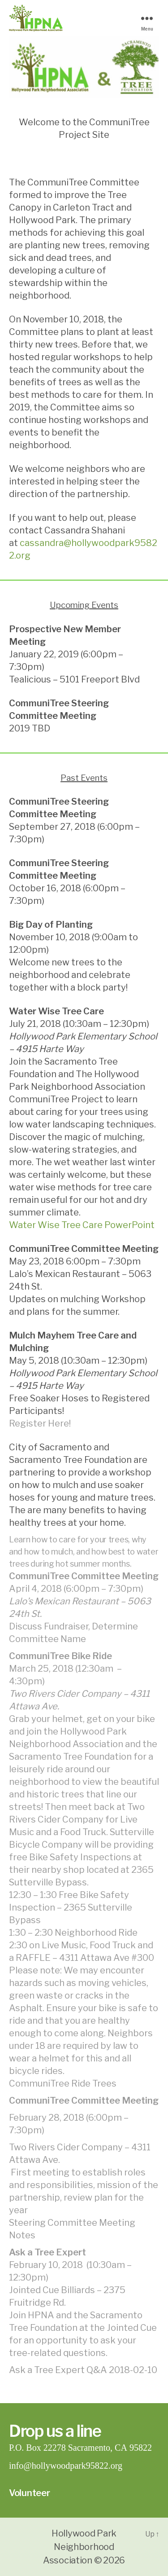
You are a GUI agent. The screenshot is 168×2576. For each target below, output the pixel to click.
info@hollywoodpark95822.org (65, 2465)
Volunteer (29, 2493)
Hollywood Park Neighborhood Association (79, 2547)
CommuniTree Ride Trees (62, 2083)
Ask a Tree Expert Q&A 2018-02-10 (83, 2370)
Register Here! (40, 1423)
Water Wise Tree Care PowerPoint (82, 1225)
